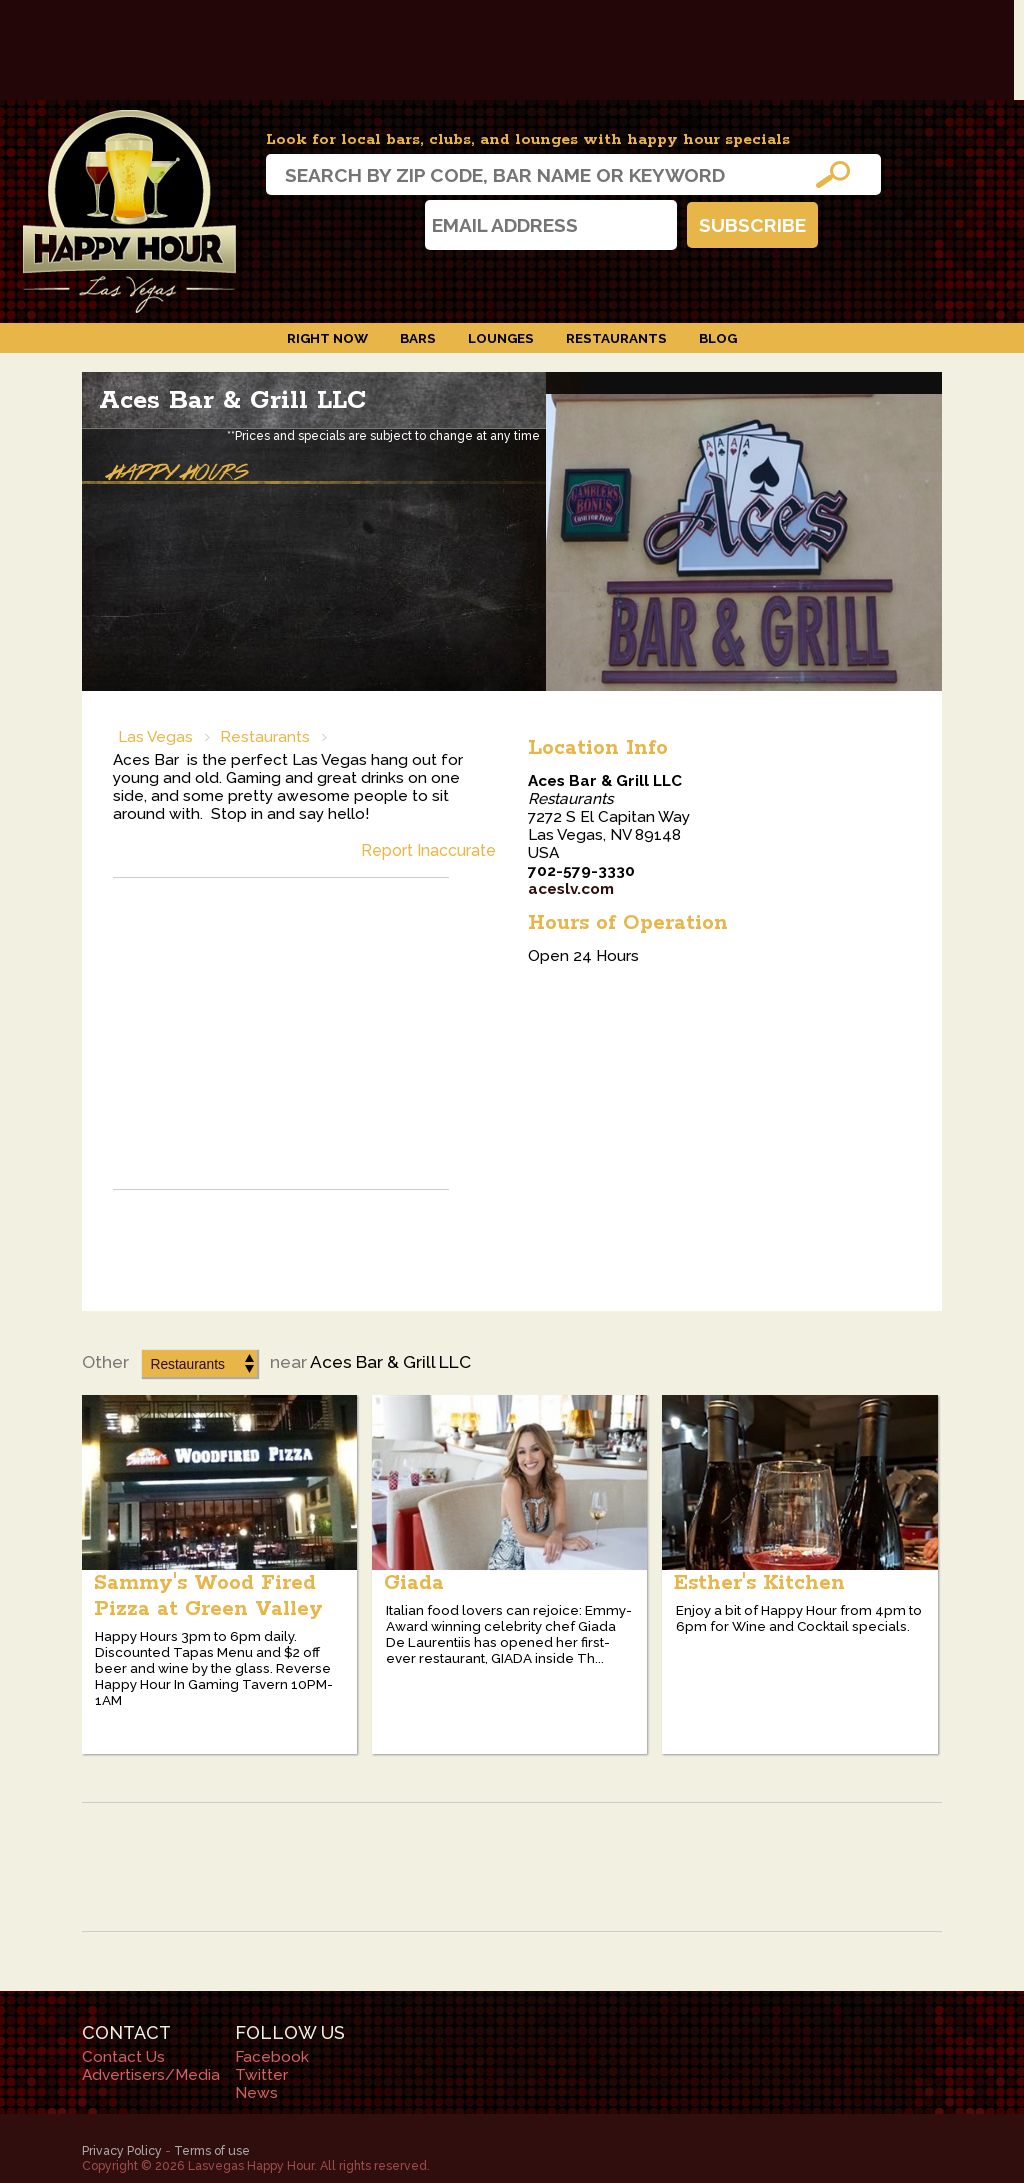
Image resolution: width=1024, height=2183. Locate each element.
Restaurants (616, 338)
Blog (718, 338)
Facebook (343, 224)
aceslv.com (571, 889)
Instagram (290, 224)
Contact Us (123, 2057)
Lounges (501, 338)
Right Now (327, 338)
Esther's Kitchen (759, 1583)
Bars (418, 338)
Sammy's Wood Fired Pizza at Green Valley (208, 1596)
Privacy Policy (122, 2150)
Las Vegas (155, 737)
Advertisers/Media (151, 2075)
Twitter (396, 224)
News (256, 2093)
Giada (414, 1583)
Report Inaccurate (428, 850)
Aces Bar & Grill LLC (232, 400)
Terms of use (212, 2150)
